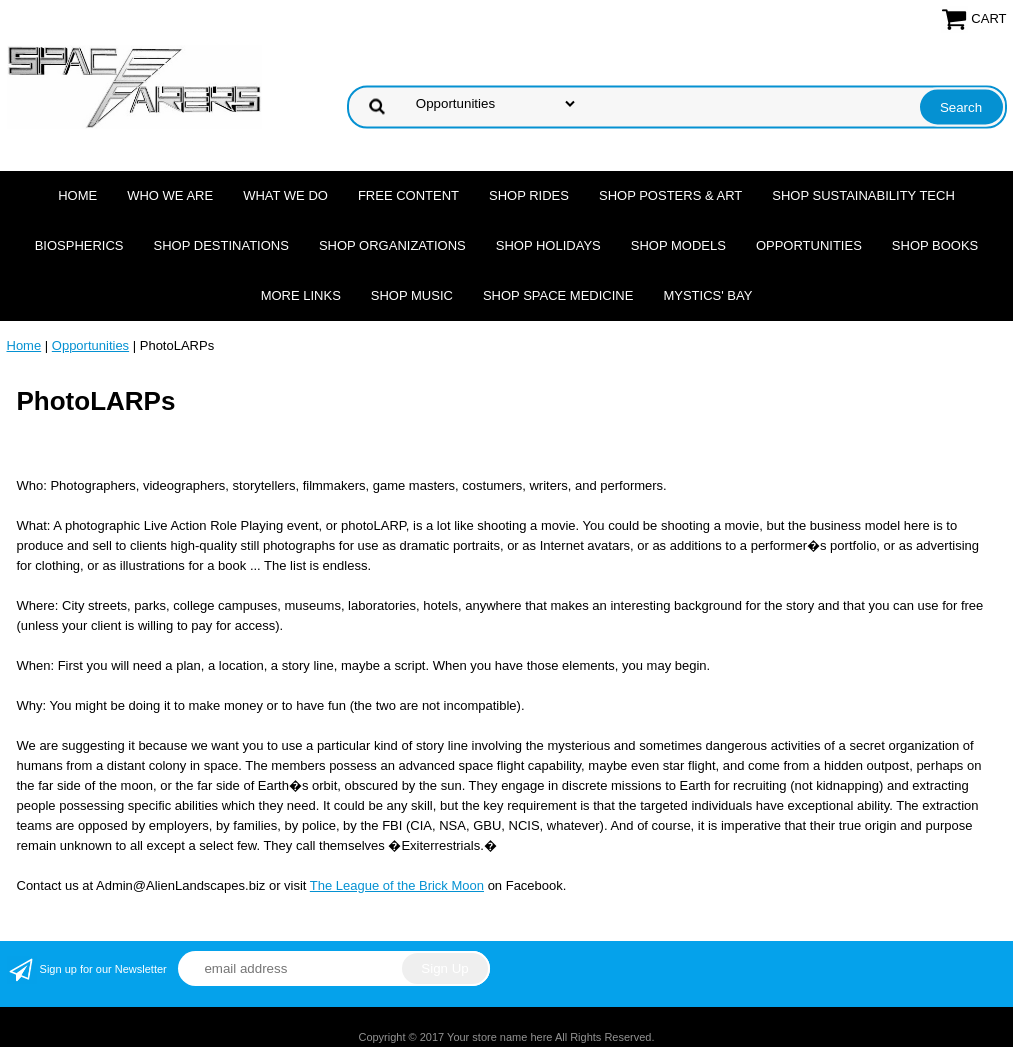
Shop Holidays (548, 245)
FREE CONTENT (408, 195)
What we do (285, 195)
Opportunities (809, 245)
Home (77, 195)
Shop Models (678, 245)
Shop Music (412, 295)
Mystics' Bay (707, 295)
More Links (301, 295)
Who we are (170, 195)
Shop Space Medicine (558, 295)
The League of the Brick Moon (397, 885)
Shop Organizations (392, 245)
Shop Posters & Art (670, 195)
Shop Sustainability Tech (863, 195)
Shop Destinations (221, 245)
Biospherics (79, 245)
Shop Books (935, 245)
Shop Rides (529, 195)
